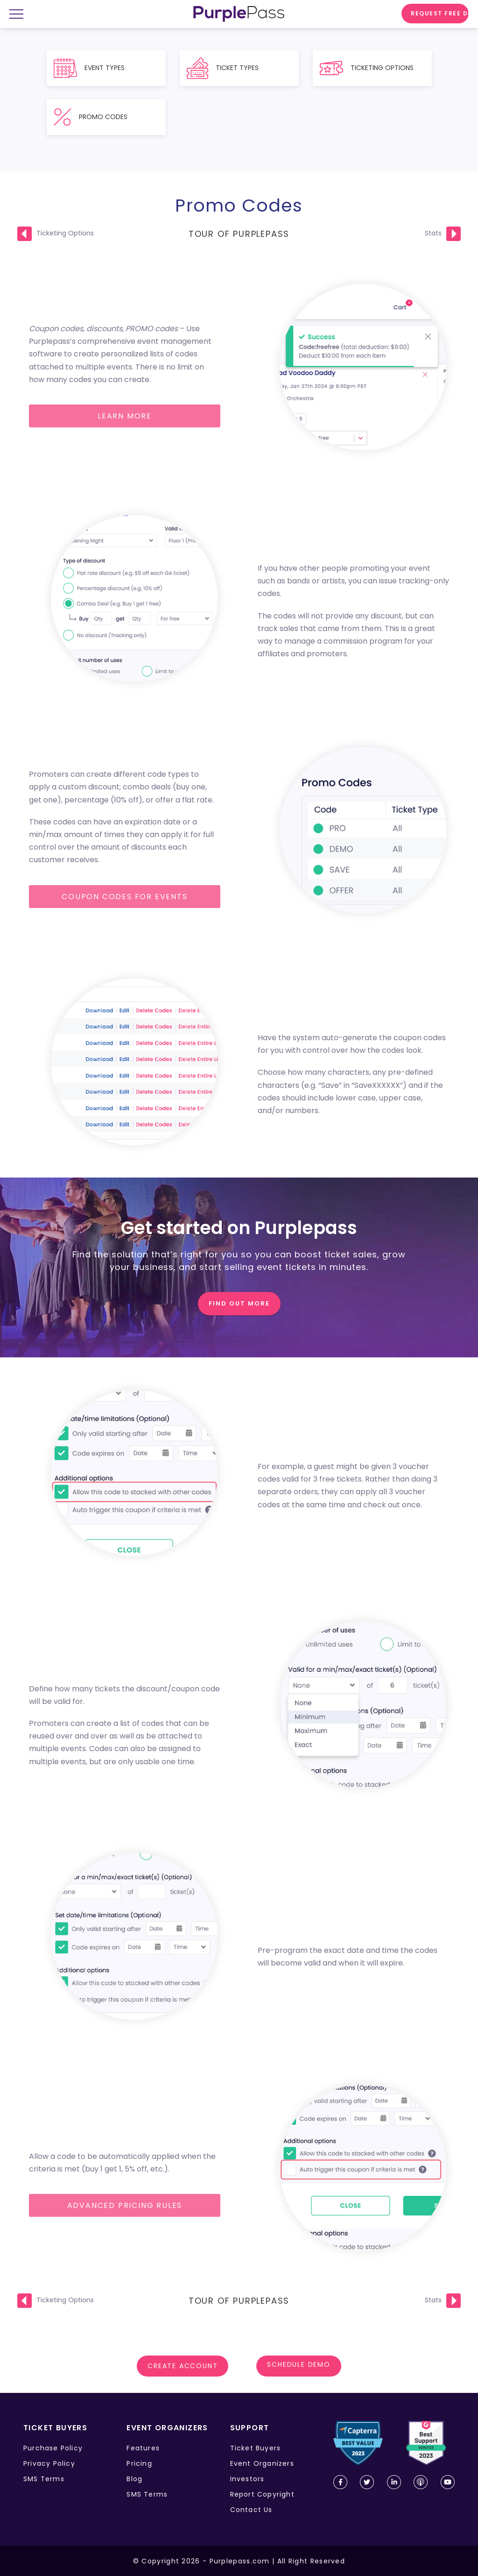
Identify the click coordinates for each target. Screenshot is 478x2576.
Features (143, 2448)
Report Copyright (262, 2494)
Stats (433, 233)
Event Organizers (262, 2463)
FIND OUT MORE (239, 1303)
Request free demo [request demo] (440, 13)
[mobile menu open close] (19, 15)
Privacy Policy (49, 2463)
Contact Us (251, 2509)
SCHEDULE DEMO (298, 2365)
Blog (134, 2479)
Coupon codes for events (124, 896)
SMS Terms (43, 2479)
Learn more (125, 416)
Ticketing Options (65, 233)
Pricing (139, 2463)
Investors (247, 2479)
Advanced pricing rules (125, 2205)
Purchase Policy (53, 2448)
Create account (183, 2365)
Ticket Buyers (255, 2448)
